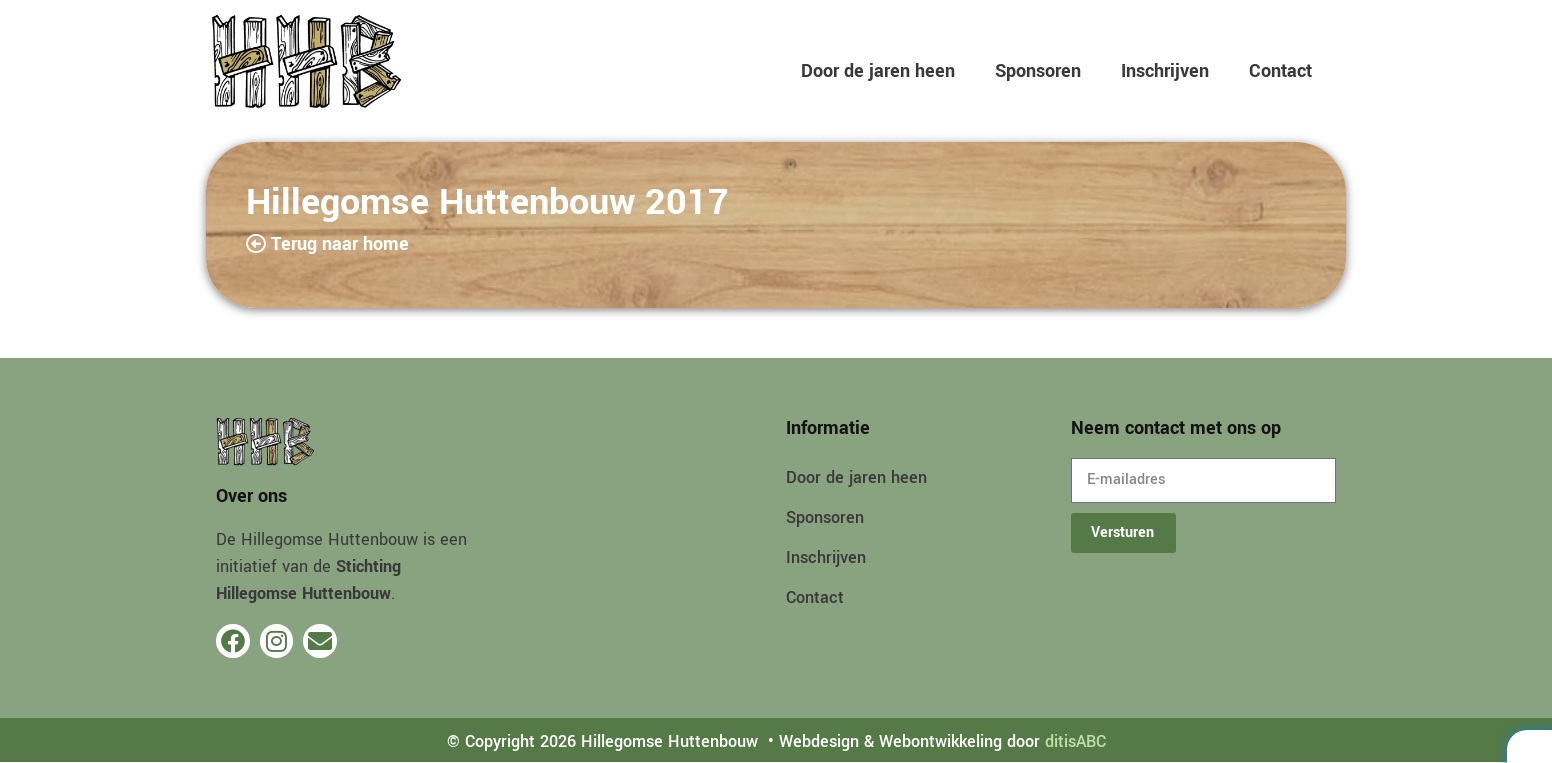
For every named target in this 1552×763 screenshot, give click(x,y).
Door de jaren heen (878, 71)
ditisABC (1075, 741)
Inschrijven (1165, 71)
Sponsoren (1038, 71)
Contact (1280, 71)
